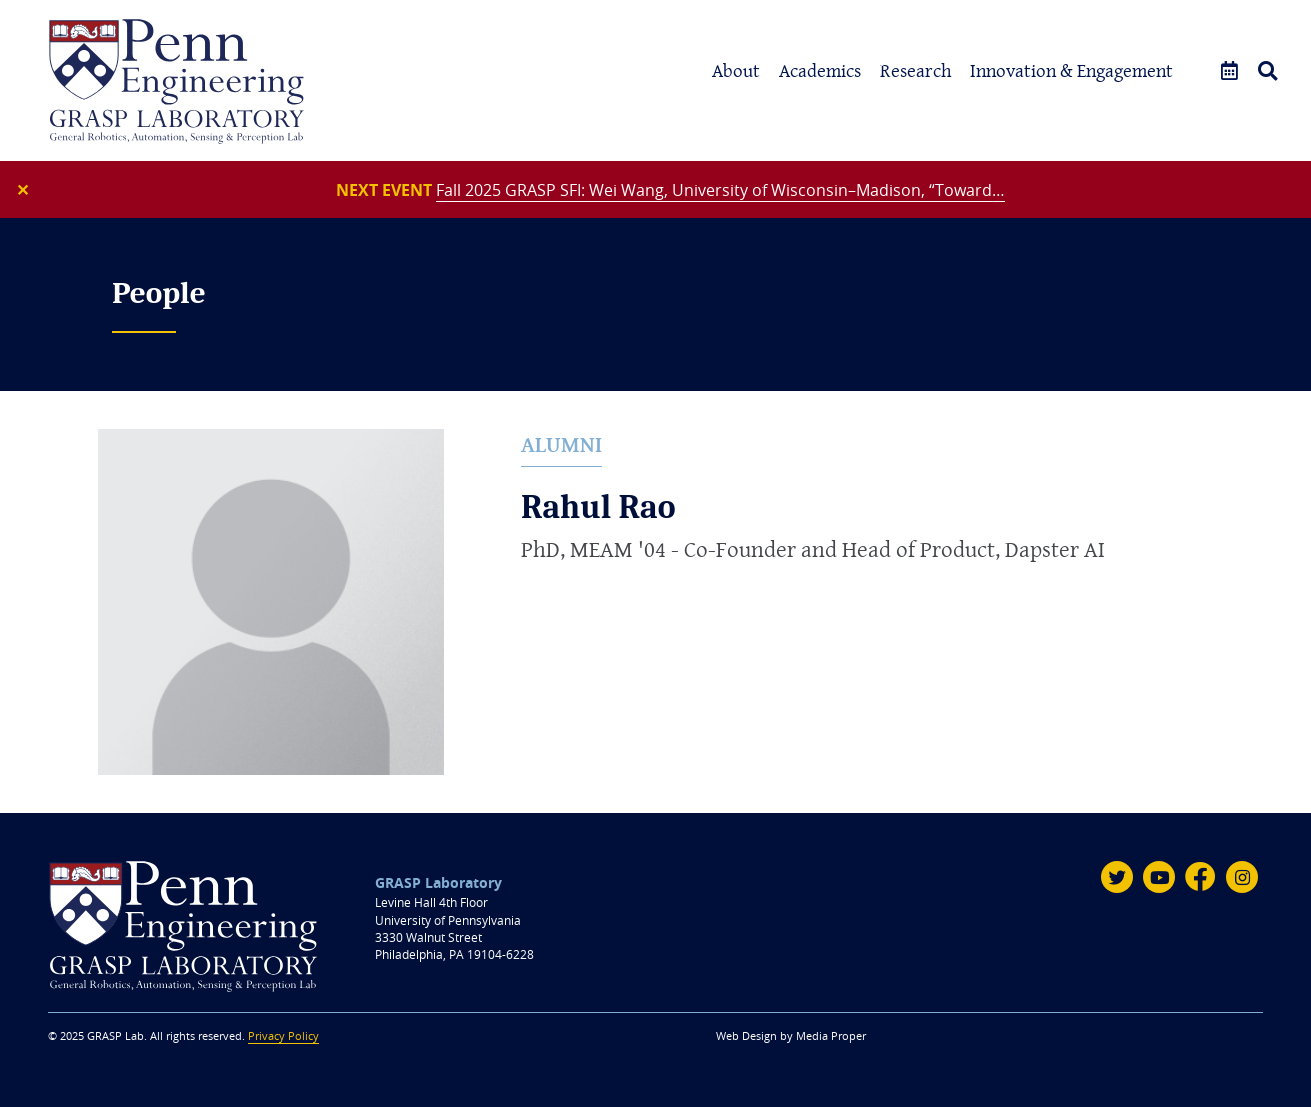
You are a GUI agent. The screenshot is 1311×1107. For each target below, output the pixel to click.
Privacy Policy (283, 1036)
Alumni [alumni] (561, 444)
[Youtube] (1159, 877)
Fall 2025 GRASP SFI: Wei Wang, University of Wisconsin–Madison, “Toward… (720, 190)
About (736, 70)
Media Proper (831, 1036)
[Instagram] (1242, 877)
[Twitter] (1117, 877)
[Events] (1229, 71)
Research (915, 70)
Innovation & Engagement (1071, 70)
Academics (820, 70)
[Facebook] (1201, 877)
